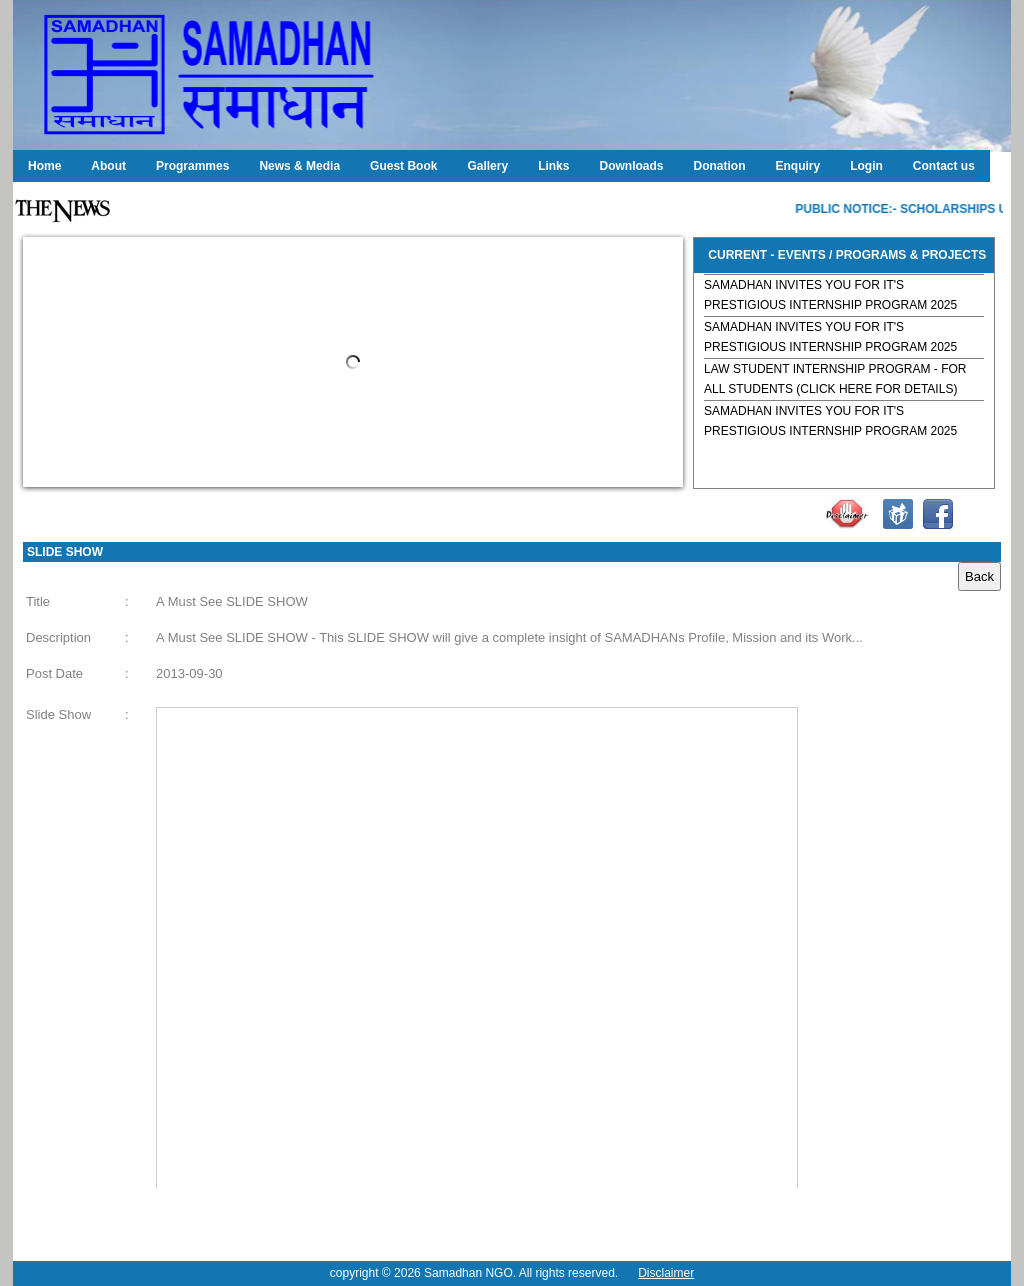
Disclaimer (666, 1273)
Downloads (631, 166)
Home (44, 166)
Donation (719, 166)
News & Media (299, 166)
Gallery (487, 166)
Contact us (944, 166)
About (108, 166)
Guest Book (403, 166)
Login (866, 166)
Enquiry (797, 166)
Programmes (192, 166)
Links (553, 166)
